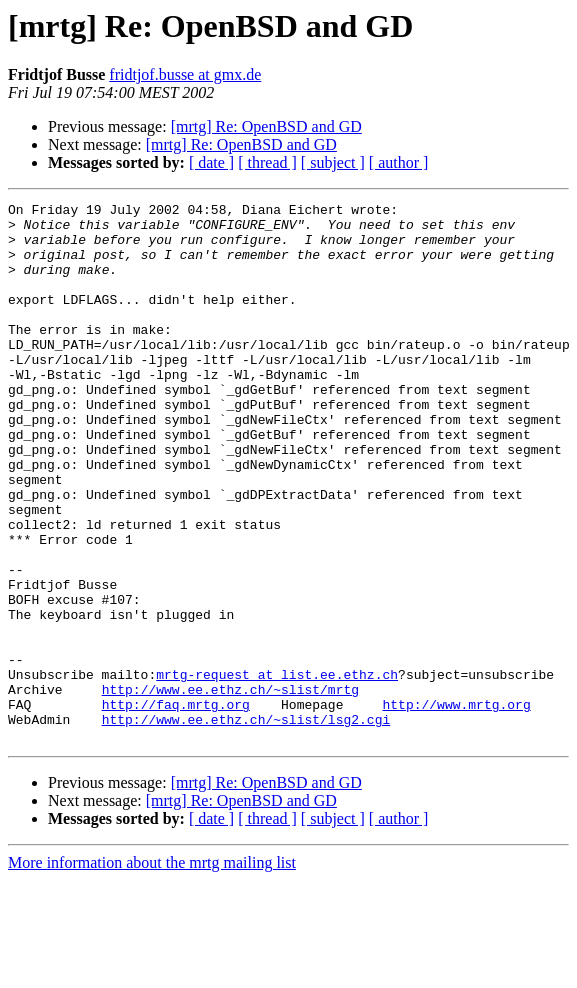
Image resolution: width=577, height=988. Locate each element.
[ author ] (399, 162)
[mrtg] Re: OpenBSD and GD (266, 126)
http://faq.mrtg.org (176, 806)
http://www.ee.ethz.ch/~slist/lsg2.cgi (246, 824)
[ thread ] (267, 162)
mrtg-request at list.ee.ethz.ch (277, 770)
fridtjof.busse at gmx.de (185, 74)
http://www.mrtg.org (456, 806)
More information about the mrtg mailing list (152, 970)
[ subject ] (333, 162)
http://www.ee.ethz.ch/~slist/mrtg (230, 788)
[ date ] (211, 162)
